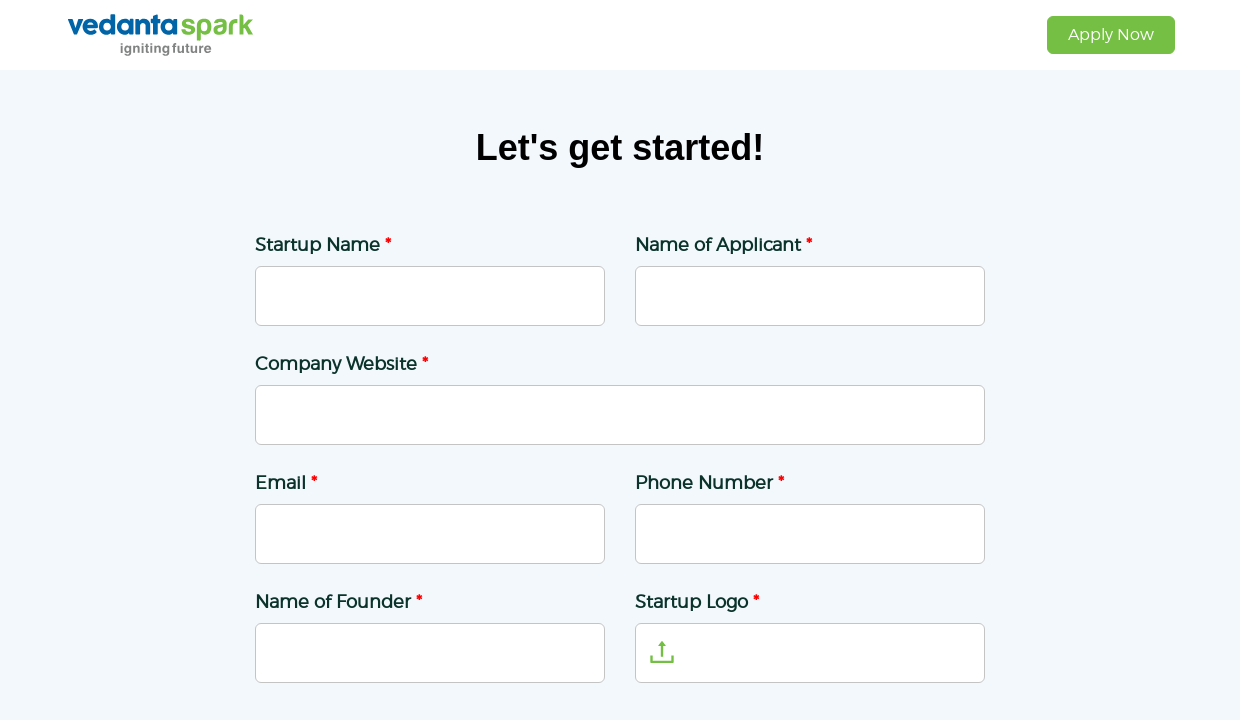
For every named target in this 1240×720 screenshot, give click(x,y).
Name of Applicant (723, 244)
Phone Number (709, 482)
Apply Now (1111, 34)
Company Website (341, 363)
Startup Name (323, 244)
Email (286, 482)
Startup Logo (697, 601)
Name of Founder (338, 601)
